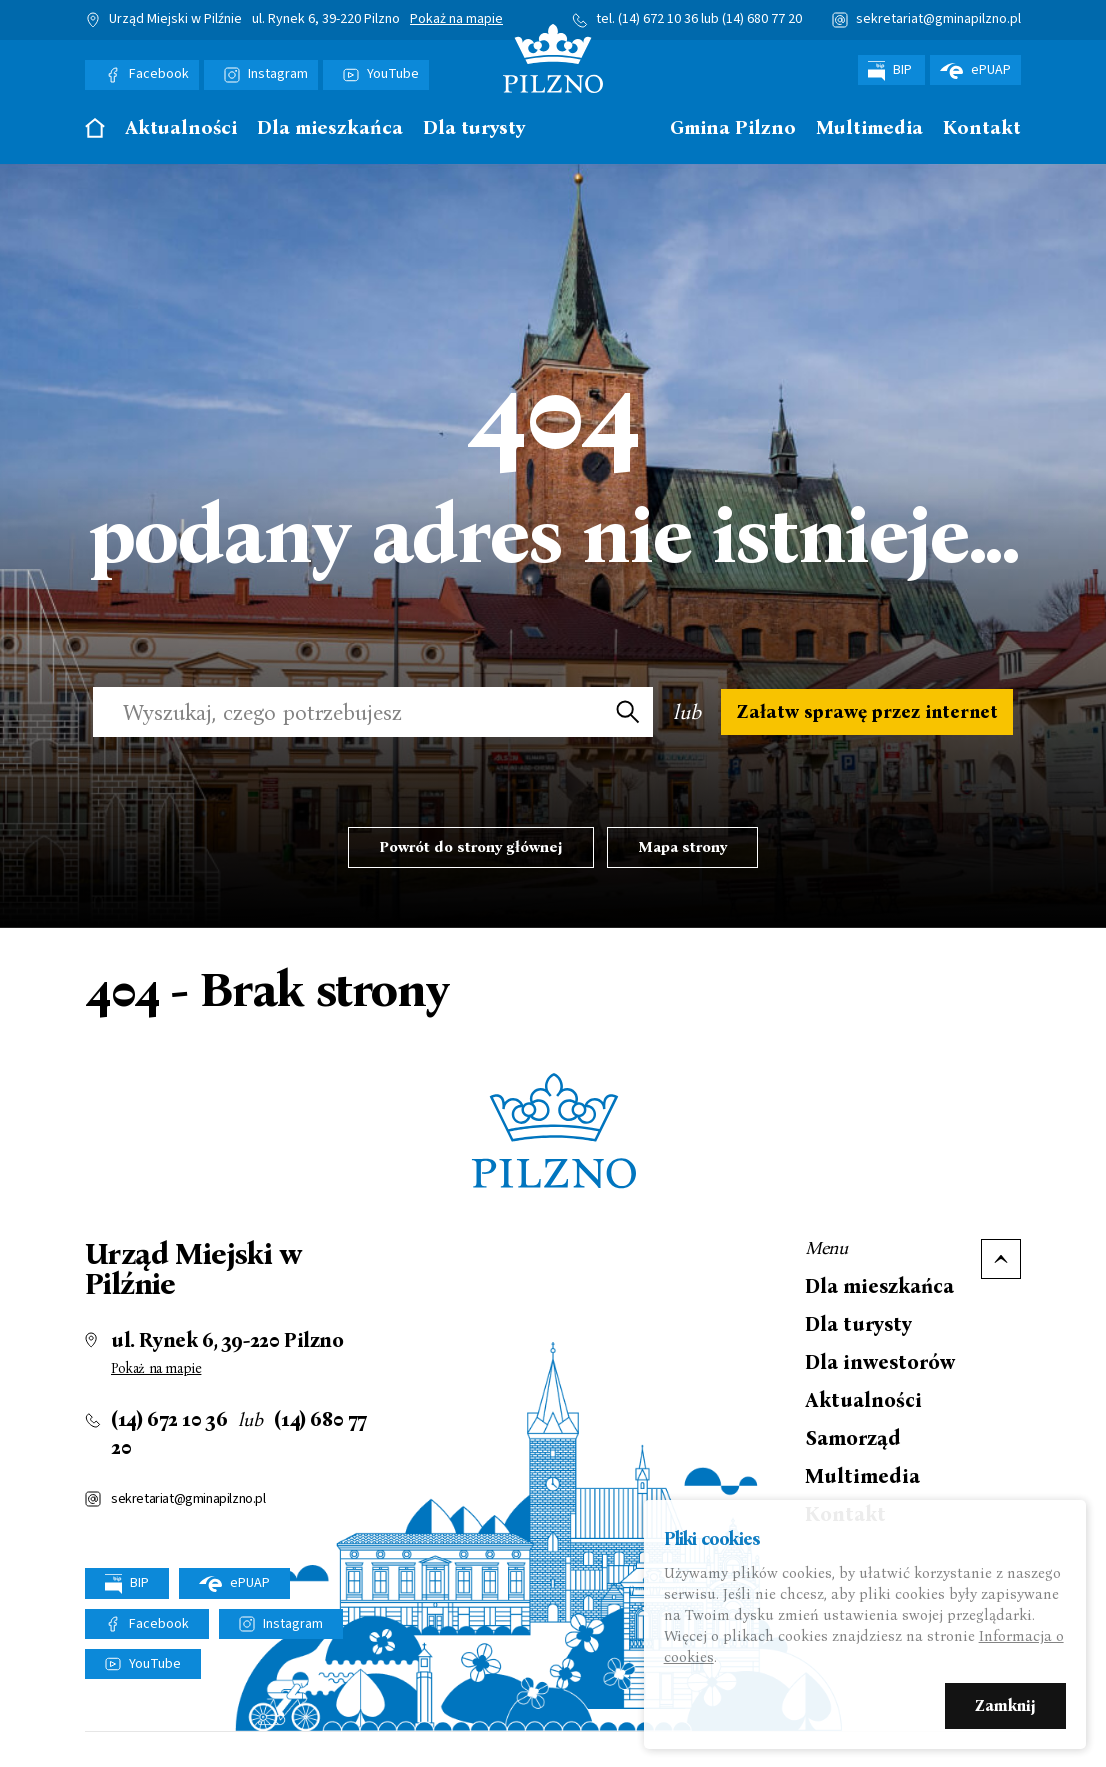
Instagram (278, 74)
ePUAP (975, 70)
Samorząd (853, 1458)
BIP (891, 70)
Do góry (1001, 1279)
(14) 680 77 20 (762, 19)
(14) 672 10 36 (658, 19)
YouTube (393, 74)
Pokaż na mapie (456, 20)
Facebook (159, 74)
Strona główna (95, 128)
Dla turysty (474, 128)
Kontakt (982, 128)
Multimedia (869, 128)
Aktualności (181, 128)
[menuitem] (95, 133)
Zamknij (1005, 1708)
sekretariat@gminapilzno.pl (938, 19)
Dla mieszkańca (330, 128)
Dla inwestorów (880, 1382)
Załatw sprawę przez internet (867, 722)
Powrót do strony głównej (471, 867)
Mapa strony (682, 867)
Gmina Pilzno (733, 128)
